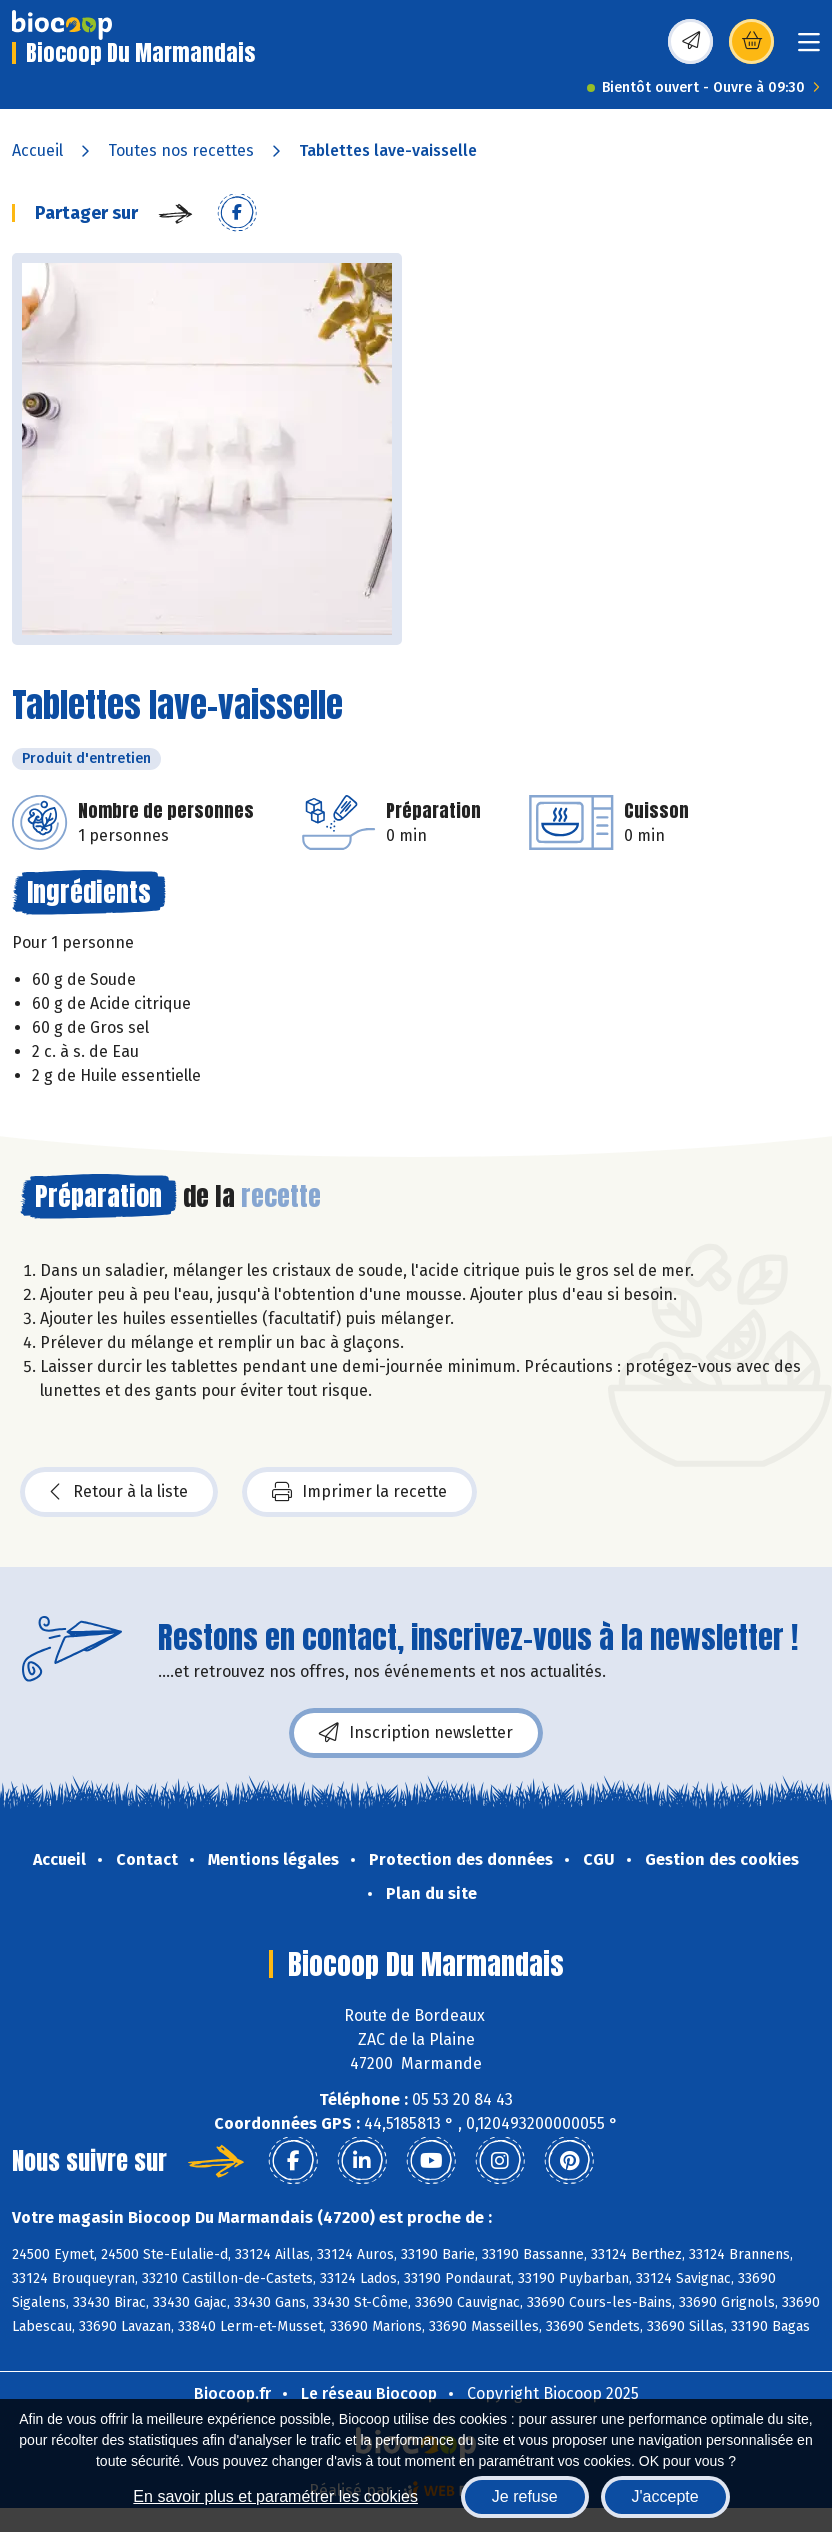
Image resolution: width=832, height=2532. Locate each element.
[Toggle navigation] (809, 48)
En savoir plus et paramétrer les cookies (275, 2496)
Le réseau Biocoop (369, 2393)
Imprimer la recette (359, 1492)
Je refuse (525, 2496)
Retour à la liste (119, 1492)
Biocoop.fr (232, 2393)
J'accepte (665, 2496)
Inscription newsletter (416, 1733)
